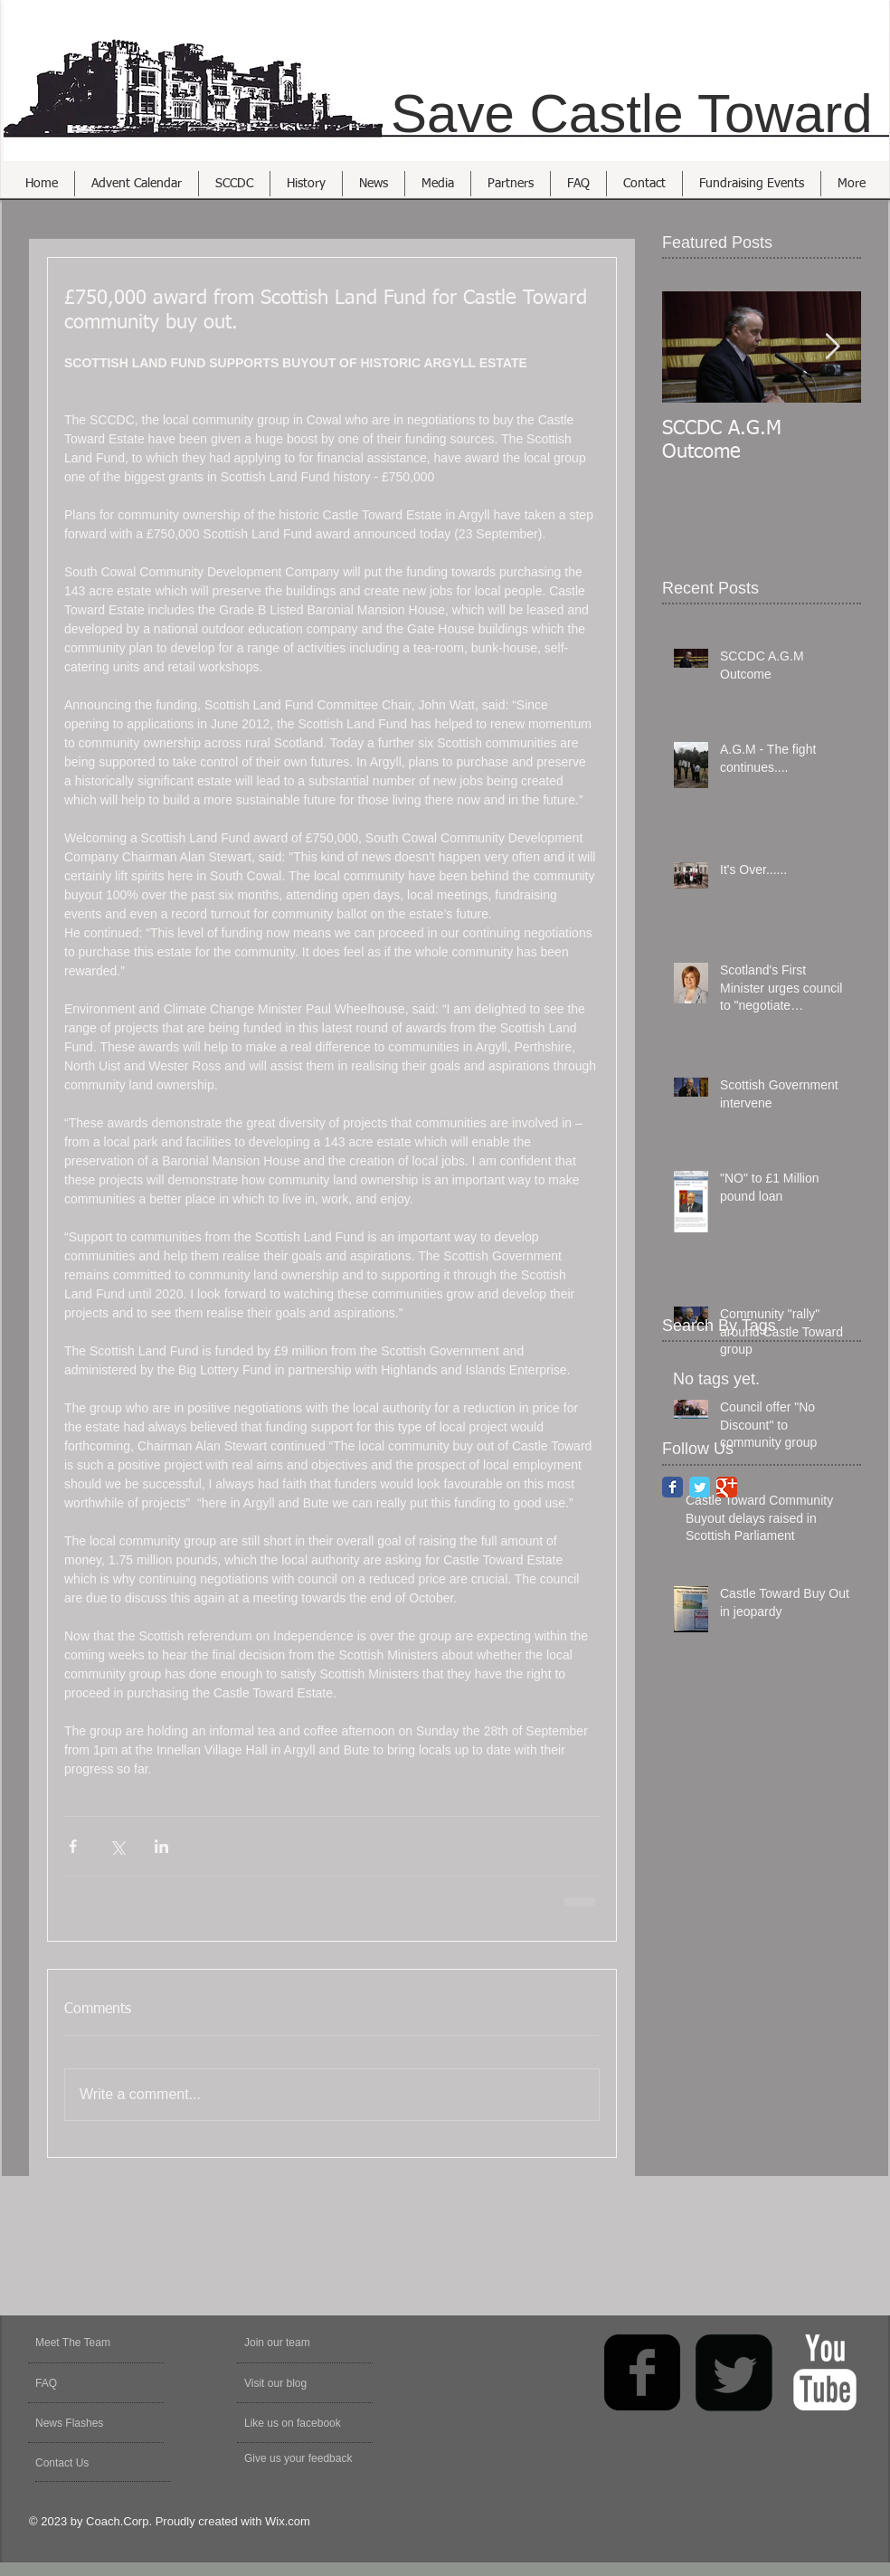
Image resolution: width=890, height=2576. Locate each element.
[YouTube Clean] (825, 2372)
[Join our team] (293, 2342)
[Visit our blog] (287, 2383)
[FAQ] (87, 2383)
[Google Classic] (726, 1487)
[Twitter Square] (733, 2372)
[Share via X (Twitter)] (117, 1846)
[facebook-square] (642, 2372)
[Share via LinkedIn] (161, 1846)
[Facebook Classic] (672, 1487)
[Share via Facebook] (72, 1846)
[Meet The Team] (104, 2342)
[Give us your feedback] (308, 2458)
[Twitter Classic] (699, 1487)
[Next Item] (832, 347)
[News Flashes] (87, 2423)
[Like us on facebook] (301, 2423)
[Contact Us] (78, 2462)
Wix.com (287, 2521)
